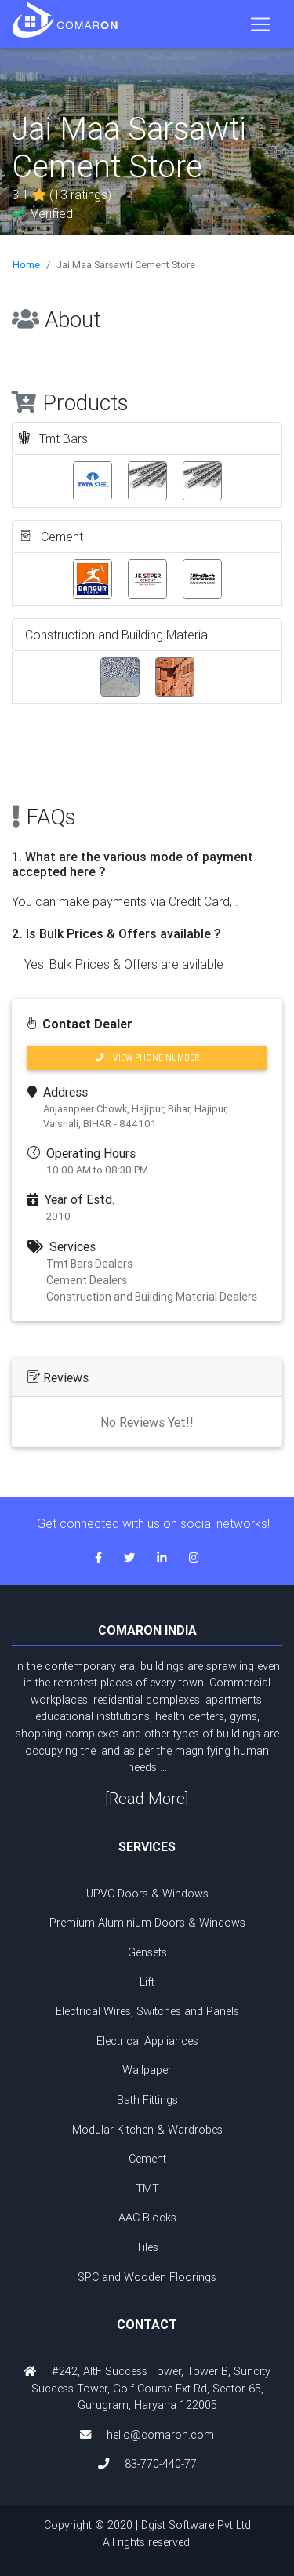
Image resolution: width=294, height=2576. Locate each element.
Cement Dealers (86, 1280)
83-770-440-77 (161, 2464)
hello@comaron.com (160, 2435)
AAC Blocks (147, 2217)
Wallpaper (147, 2070)
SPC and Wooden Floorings (147, 2277)
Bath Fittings (147, 2100)
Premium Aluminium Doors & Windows (147, 1923)
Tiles (147, 2247)
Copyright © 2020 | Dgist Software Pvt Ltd (147, 2534)
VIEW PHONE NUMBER (147, 1058)
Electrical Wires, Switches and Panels (147, 2011)
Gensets (147, 1952)
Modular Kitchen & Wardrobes (147, 2130)
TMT (147, 2188)
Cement (147, 2159)
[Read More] (147, 1798)
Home (26, 264)
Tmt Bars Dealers (89, 1264)
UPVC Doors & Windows (147, 1894)
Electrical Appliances (147, 2041)
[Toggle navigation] (260, 24)
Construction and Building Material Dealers (151, 1297)
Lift (147, 1982)
